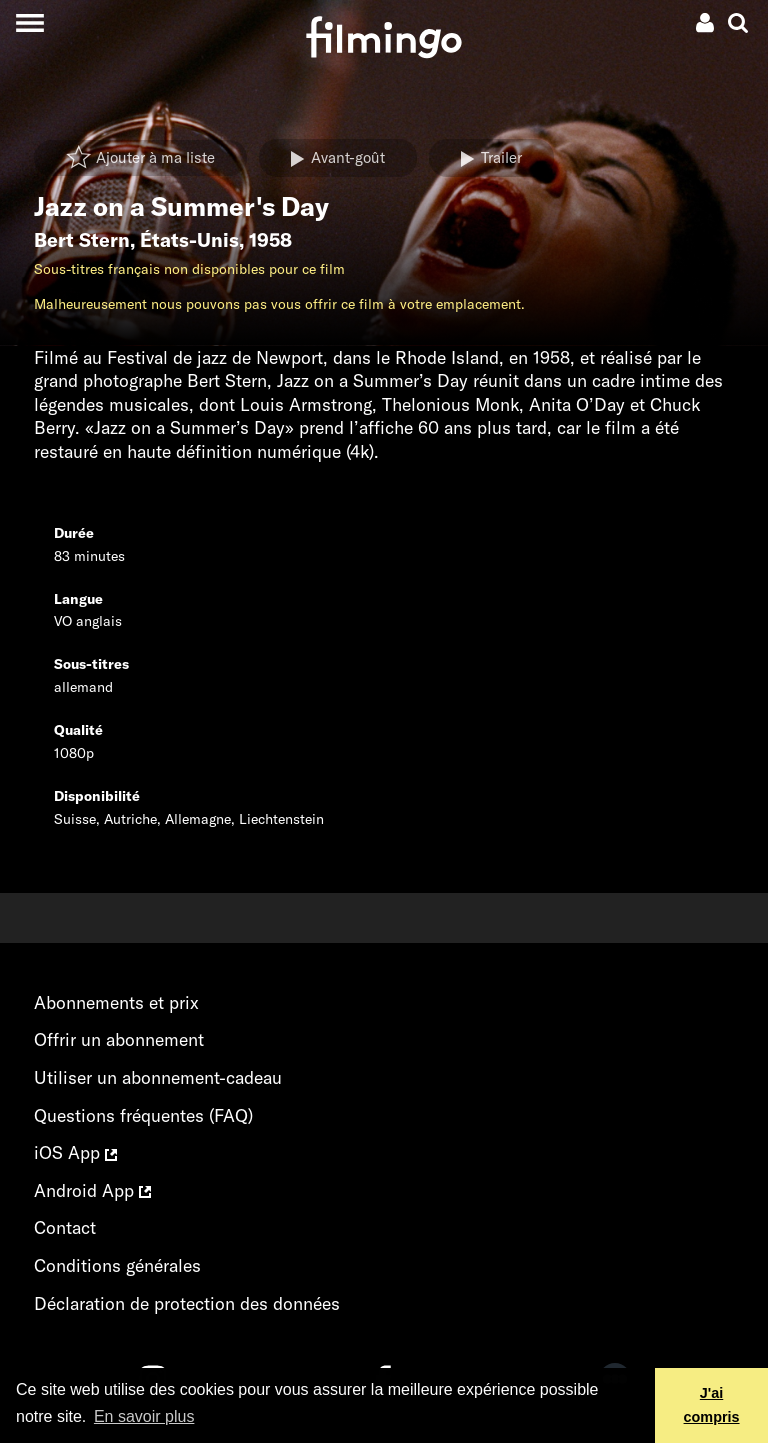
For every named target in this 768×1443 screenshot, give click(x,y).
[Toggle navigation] (29, 22)
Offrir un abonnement (119, 1039)
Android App (92, 1190)
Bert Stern (82, 240)
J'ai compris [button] (712, 1405)
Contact (65, 1227)
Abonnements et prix (116, 1002)
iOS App (75, 1152)
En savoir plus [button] (144, 1416)
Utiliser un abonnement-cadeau (158, 1077)
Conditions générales (117, 1265)
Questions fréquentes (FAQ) (143, 1115)
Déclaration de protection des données (187, 1303)
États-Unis (189, 240)
